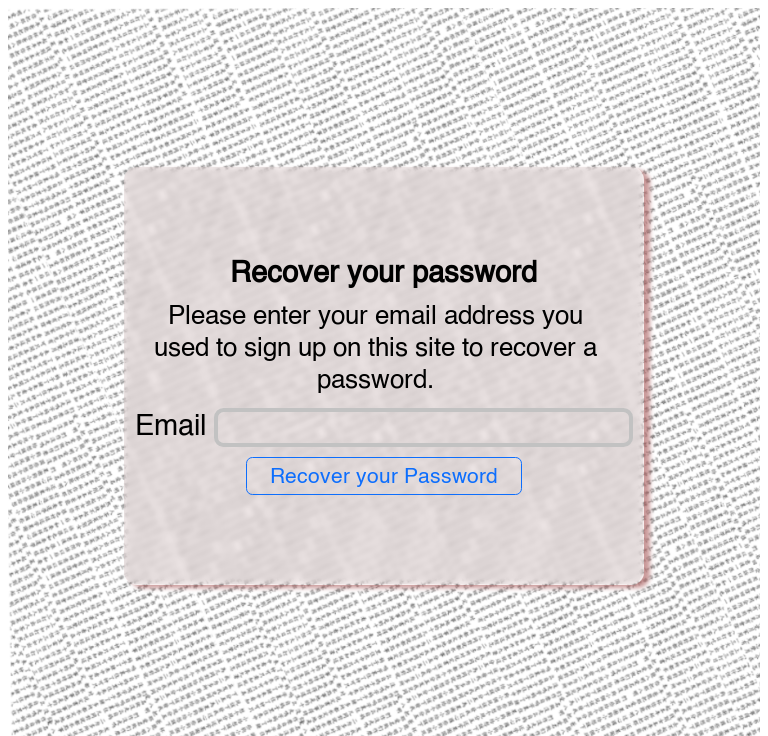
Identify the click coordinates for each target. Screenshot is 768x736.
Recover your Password (384, 477)
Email (170, 427)
